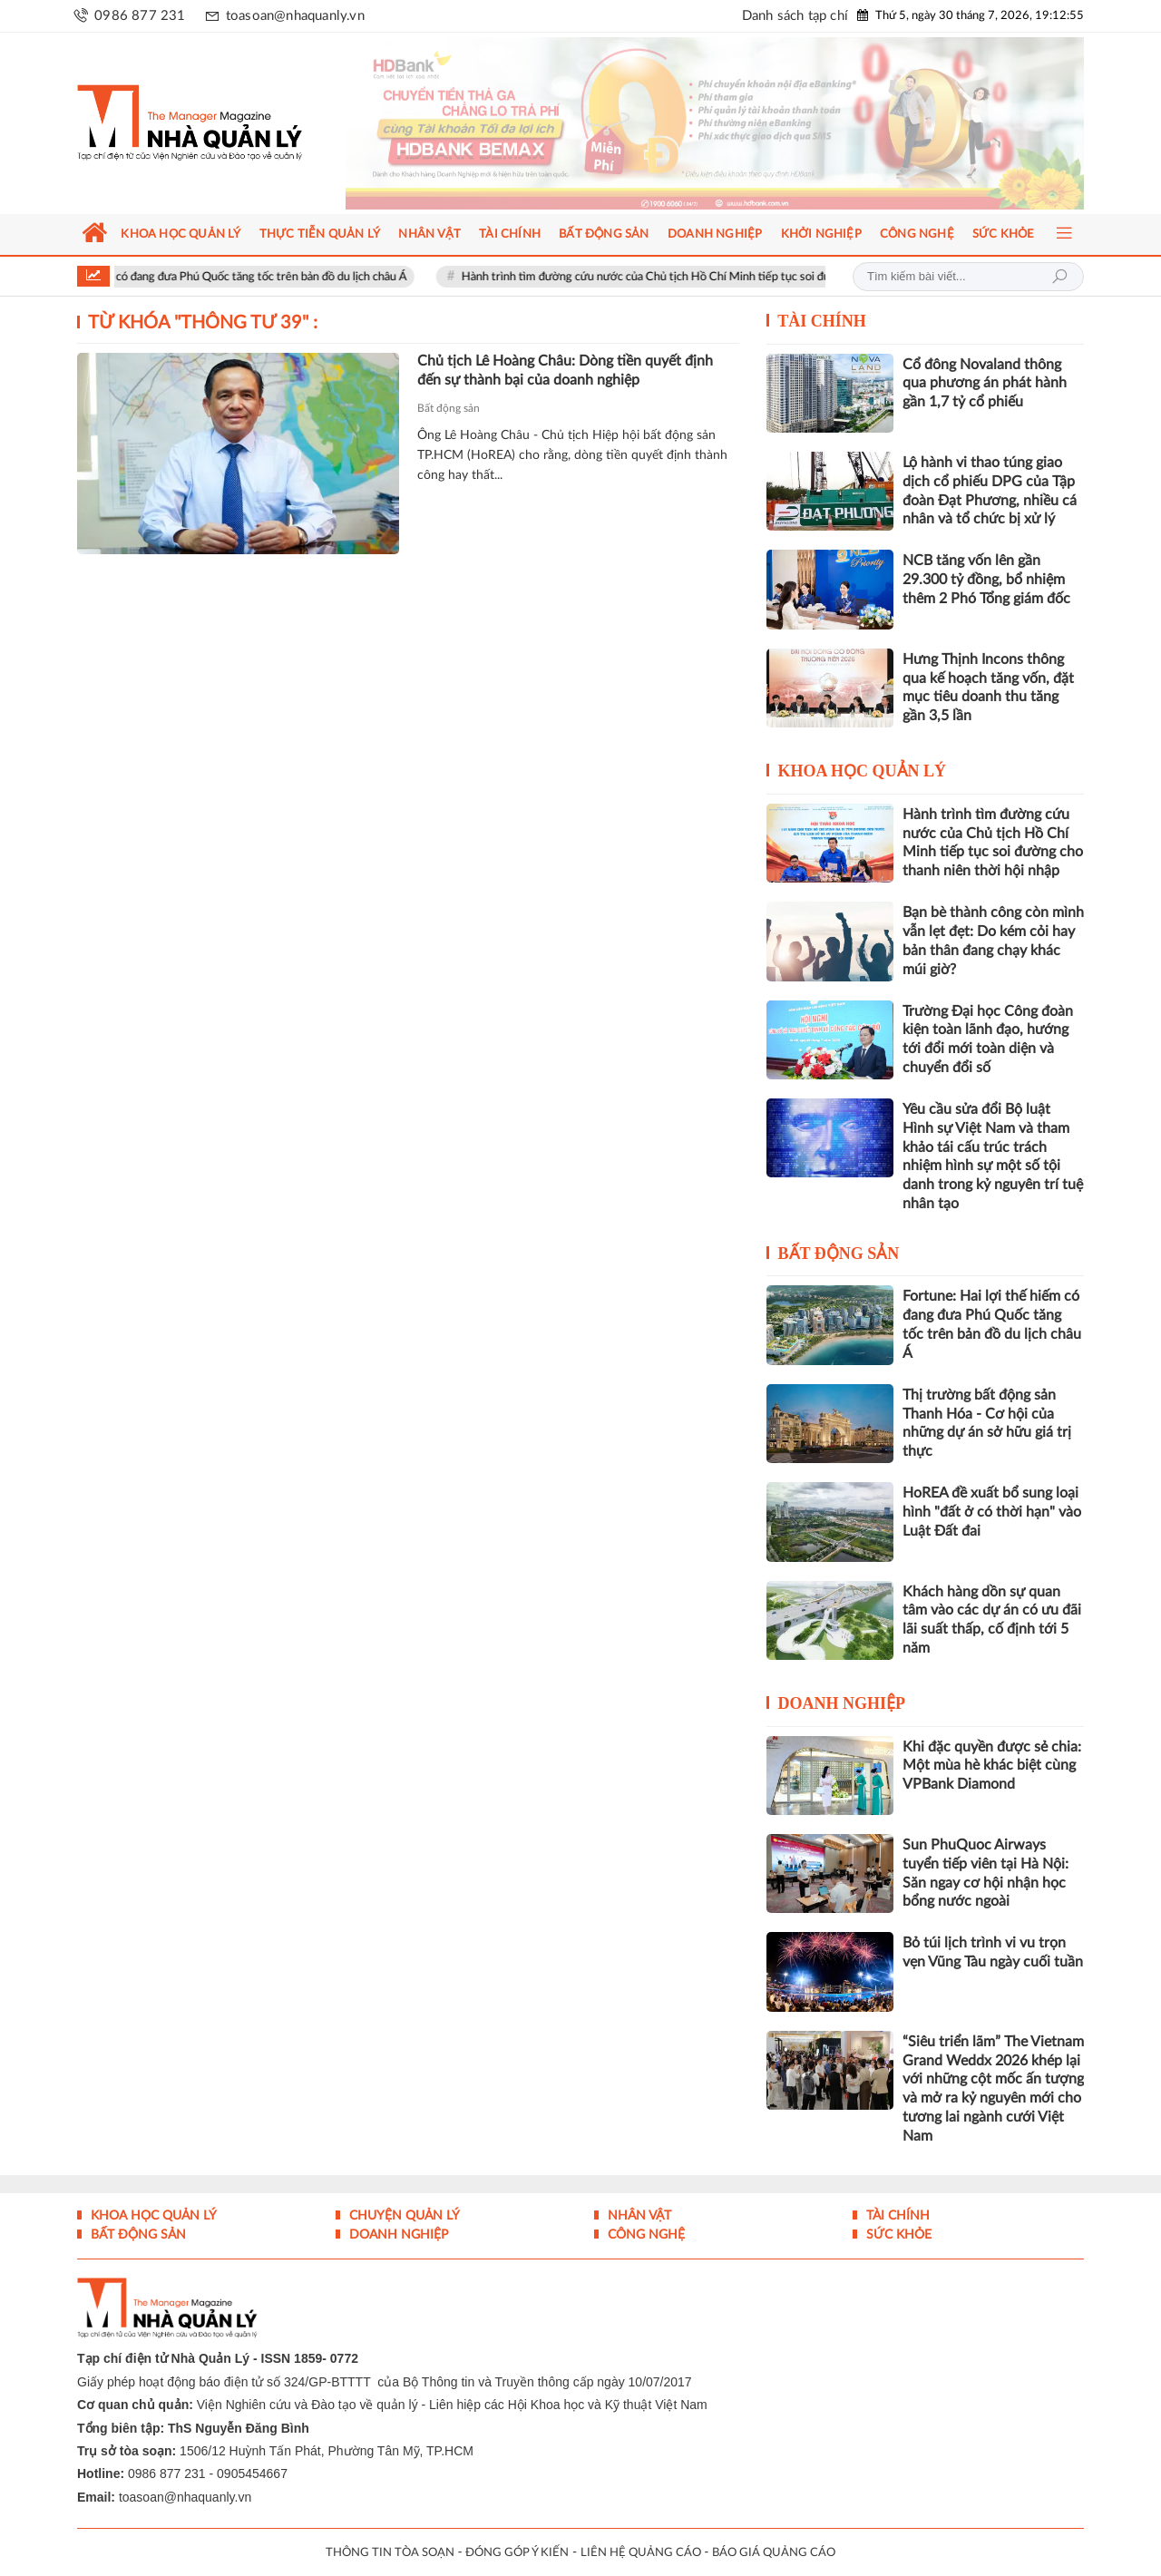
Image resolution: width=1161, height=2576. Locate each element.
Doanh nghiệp (842, 1703)
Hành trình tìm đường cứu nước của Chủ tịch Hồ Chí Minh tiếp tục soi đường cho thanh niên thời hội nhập (771, 277)
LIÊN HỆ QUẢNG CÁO (640, 2553)
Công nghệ (644, 2235)
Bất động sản (448, 408)
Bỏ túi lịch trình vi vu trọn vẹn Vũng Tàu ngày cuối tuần (992, 1952)
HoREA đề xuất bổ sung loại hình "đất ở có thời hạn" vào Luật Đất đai (991, 1512)
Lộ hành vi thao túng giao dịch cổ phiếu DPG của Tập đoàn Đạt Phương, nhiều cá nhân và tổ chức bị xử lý (989, 490)
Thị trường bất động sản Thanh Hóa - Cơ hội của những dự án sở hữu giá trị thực (986, 1423)
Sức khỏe (897, 2235)
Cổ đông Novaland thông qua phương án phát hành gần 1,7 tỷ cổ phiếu (984, 383)
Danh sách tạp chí (795, 16)
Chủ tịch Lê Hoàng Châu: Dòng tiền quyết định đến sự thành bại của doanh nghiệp (565, 370)
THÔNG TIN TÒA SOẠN (390, 2553)
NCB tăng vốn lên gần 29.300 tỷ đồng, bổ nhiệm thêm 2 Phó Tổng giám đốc (986, 579)
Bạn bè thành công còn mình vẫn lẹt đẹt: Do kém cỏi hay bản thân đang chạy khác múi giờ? (993, 940)
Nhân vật (637, 2216)
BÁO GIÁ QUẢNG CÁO (773, 2553)
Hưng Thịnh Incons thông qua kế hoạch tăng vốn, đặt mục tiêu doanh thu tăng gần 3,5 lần (988, 687)
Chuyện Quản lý (403, 2216)
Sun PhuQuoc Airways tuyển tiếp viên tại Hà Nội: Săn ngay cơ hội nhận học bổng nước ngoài (985, 1873)
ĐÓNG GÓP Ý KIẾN (517, 2553)
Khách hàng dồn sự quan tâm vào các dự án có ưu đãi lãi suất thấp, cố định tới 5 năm (991, 1620)
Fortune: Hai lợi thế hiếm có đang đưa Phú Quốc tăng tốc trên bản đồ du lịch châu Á (239, 277)
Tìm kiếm (1059, 276)
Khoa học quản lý (862, 771)
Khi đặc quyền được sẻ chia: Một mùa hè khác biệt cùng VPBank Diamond (991, 1766)
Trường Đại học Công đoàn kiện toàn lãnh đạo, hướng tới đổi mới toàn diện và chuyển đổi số (987, 1039)
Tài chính (821, 321)
